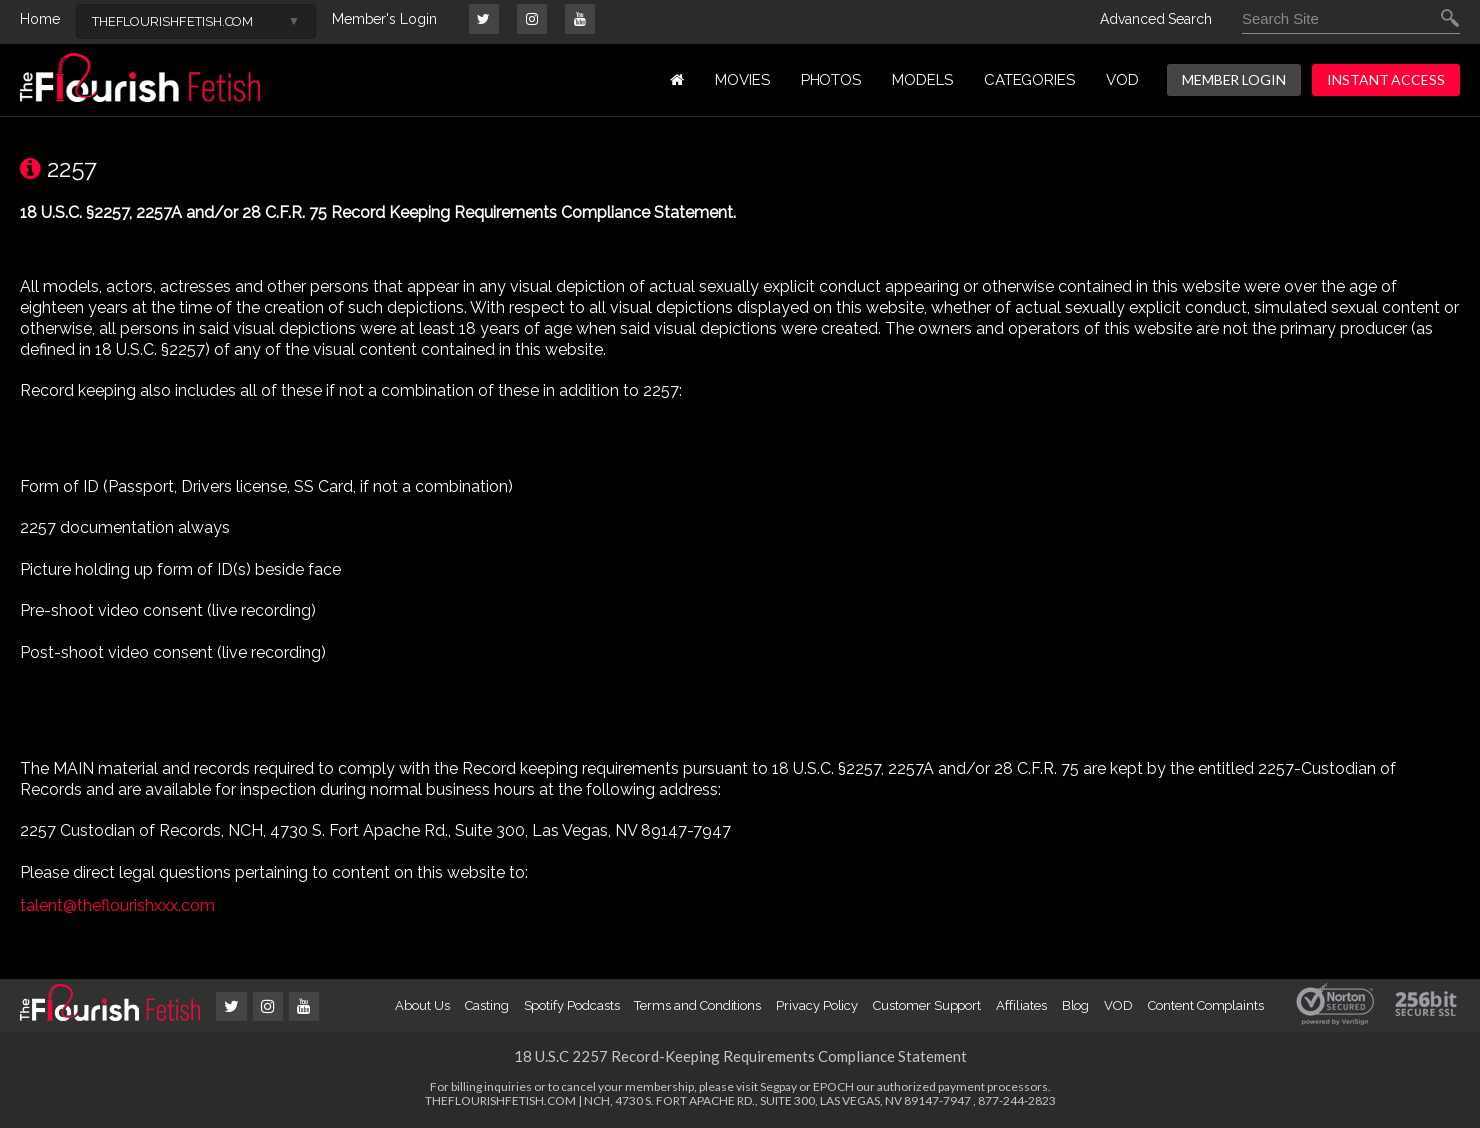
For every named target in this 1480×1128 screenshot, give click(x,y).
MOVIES (742, 80)
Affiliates (1021, 1005)
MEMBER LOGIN (1234, 79)
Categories (1029, 80)
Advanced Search (1156, 19)
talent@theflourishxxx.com (117, 905)
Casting (487, 1005)
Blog (1076, 1005)
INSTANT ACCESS (1386, 79)
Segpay (778, 1086)
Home (40, 19)
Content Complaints (1206, 1005)
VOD (1122, 80)
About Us (422, 1005)
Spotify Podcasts (572, 1005)
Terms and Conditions (697, 1005)
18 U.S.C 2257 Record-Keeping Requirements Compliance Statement (740, 1056)
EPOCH (833, 1086)
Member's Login (384, 19)
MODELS (922, 80)
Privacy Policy (817, 1005)
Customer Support (927, 1005)
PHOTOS (831, 80)
